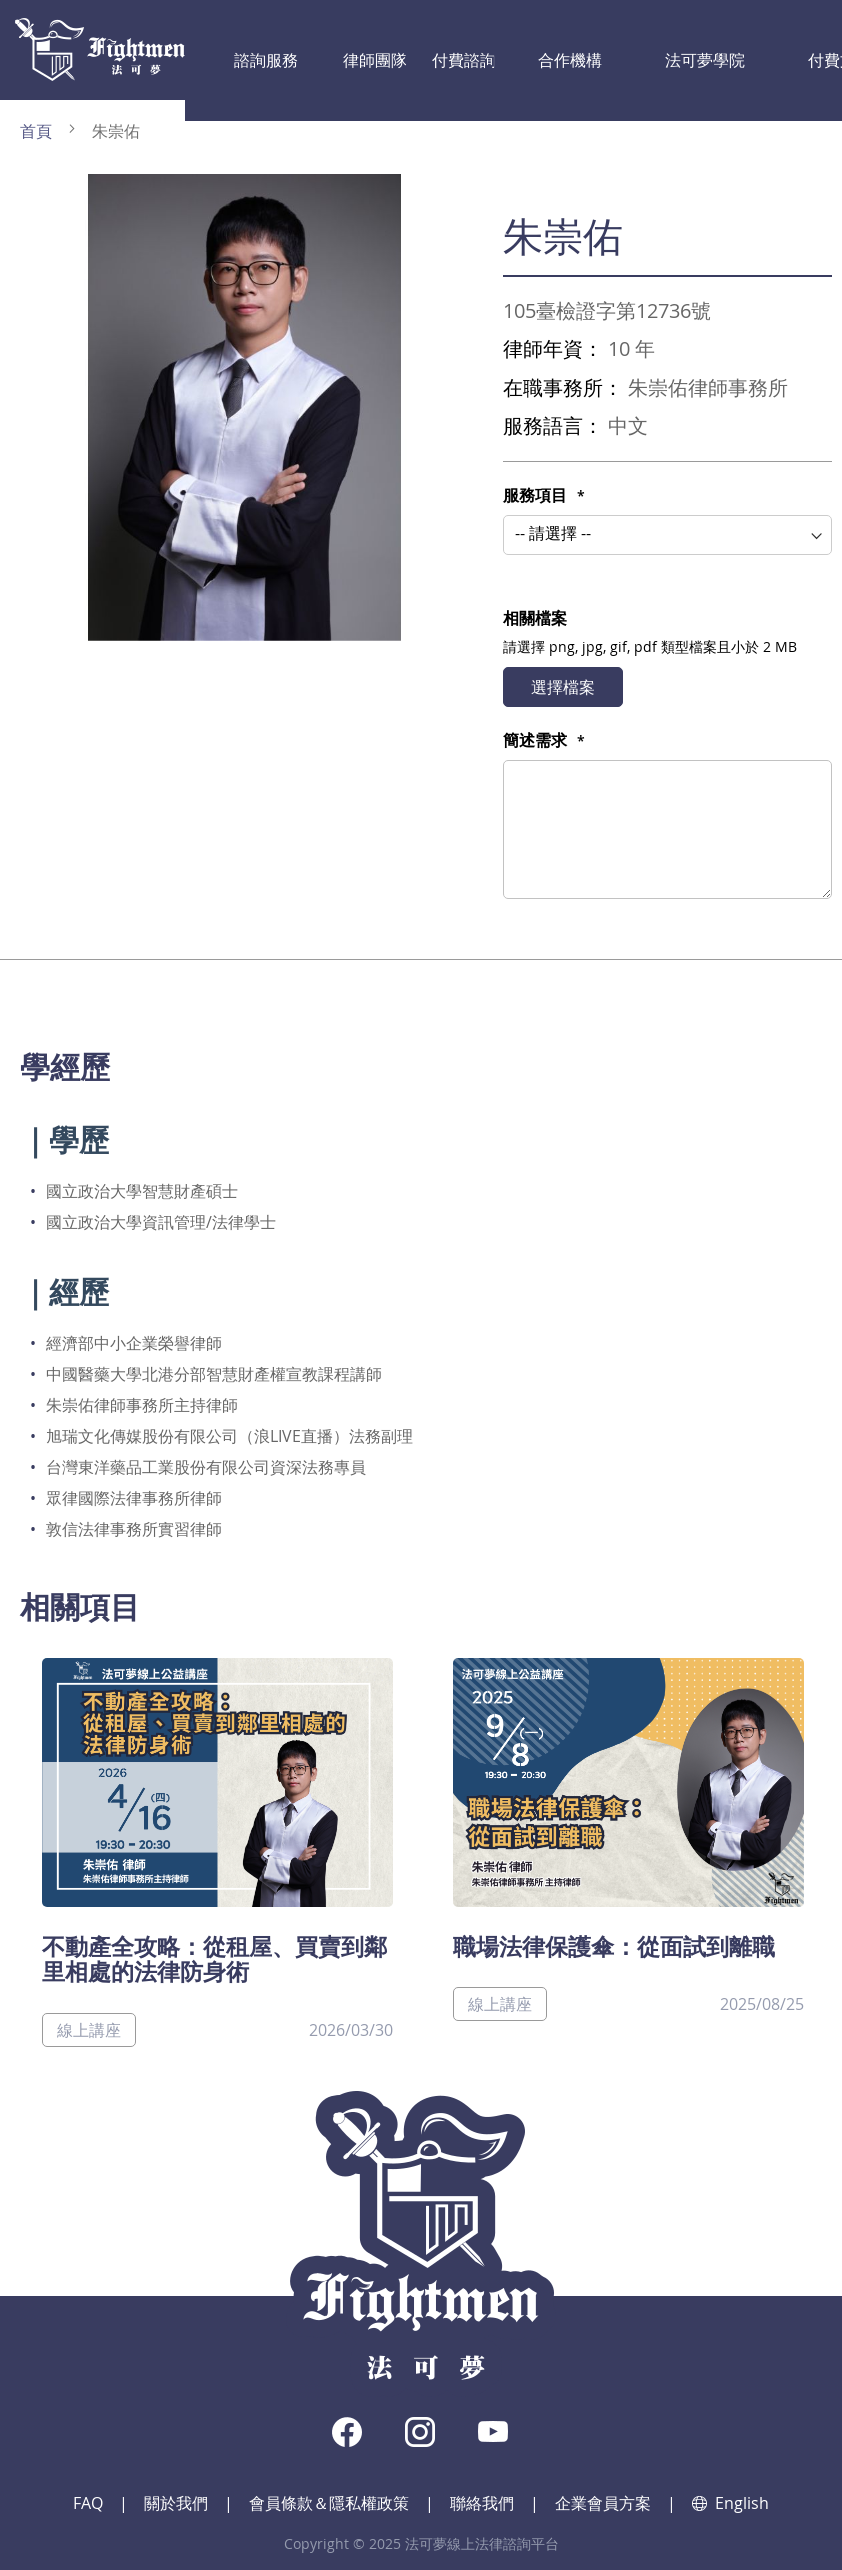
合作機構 (466, 50)
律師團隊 (308, 50)
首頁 (36, 131)
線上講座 (89, 2030)
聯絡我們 (482, 2503)
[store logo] (100, 49)
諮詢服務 (229, 50)
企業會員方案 (603, 2503)
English (730, 2503)
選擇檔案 (563, 687)
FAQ (88, 2503)
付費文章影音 (655, 50)
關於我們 (176, 2503)
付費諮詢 (387, 50)
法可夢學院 (553, 50)
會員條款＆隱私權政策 (329, 2503)
